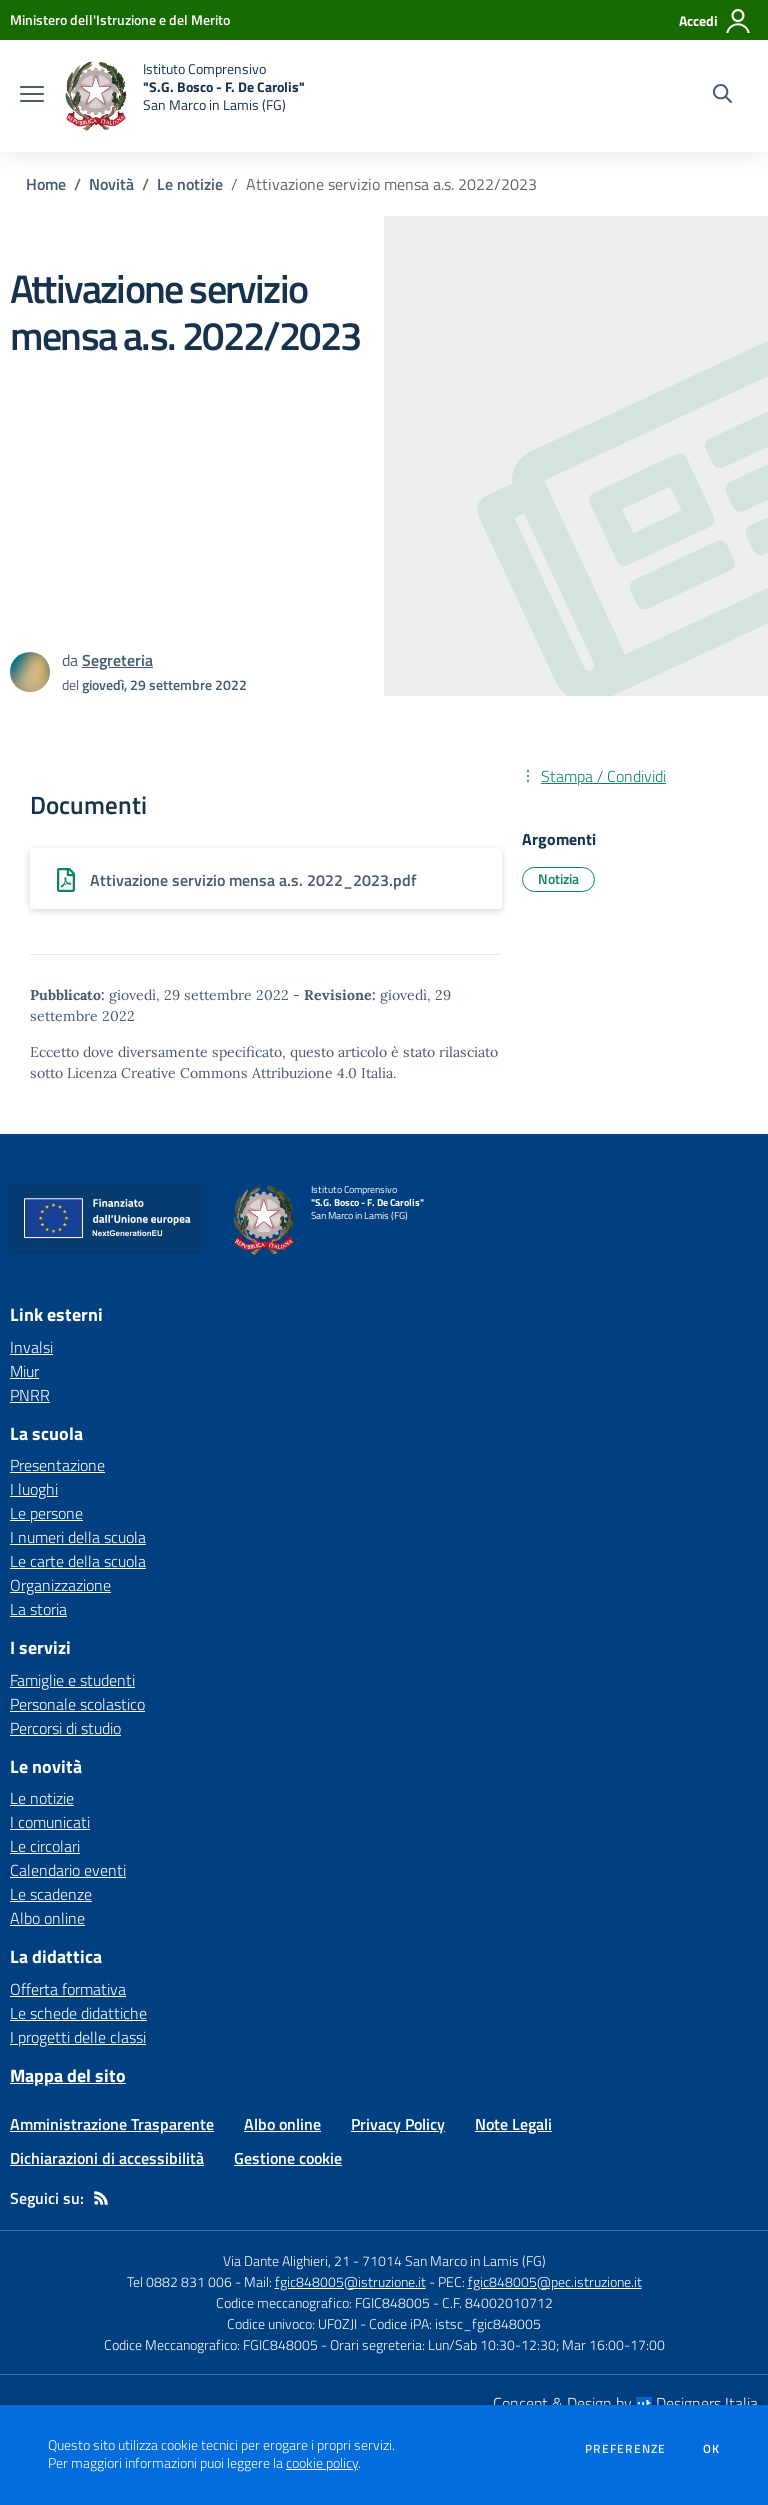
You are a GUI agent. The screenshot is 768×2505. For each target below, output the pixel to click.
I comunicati (50, 1822)
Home (46, 184)
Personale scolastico (77, 1704)
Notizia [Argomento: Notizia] (558, 878)
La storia (38, 1609)
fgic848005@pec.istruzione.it (555, 2281)
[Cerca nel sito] (722, 96)
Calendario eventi (68, 1870)
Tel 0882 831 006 (179, 2281)
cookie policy (322, 2463)
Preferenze (625, 2449)
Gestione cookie (288, 2158)
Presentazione (57, 1465)
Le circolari (45, 1846)
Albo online (47, 1918)
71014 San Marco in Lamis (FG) (454, 2260)
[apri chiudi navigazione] (32, 96)
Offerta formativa (68, 1989)
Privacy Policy (398, 2124)
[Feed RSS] (101, 2198)
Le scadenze (51, 1894)
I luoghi (34, 1489)
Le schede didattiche (78, 2013)
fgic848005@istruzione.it (350, 2281)
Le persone (46, 1513)
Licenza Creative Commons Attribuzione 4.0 (212, 1073)
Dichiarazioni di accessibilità (107, 2158)
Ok (712, 2449)
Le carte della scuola (78, 1561)
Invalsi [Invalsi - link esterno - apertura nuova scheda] (31, 1347)
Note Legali (513, 2124)
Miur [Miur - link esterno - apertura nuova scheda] (24, 1371)
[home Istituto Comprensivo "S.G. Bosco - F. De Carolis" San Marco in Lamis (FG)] (184, 96)
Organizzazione (60, 1585)
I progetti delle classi (78, 2037)
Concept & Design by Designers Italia (625, 2403)
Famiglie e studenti (72, 1680)
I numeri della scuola (78, 1537)
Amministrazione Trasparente (112, 2124)
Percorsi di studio (65, 1728)
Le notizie (190, 184)
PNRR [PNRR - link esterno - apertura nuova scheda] (30, 1395)
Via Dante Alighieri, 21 (286, 2260)
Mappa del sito (68, 2075)
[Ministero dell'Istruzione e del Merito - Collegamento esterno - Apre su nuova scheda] (120, 19)
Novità (111, 184)
